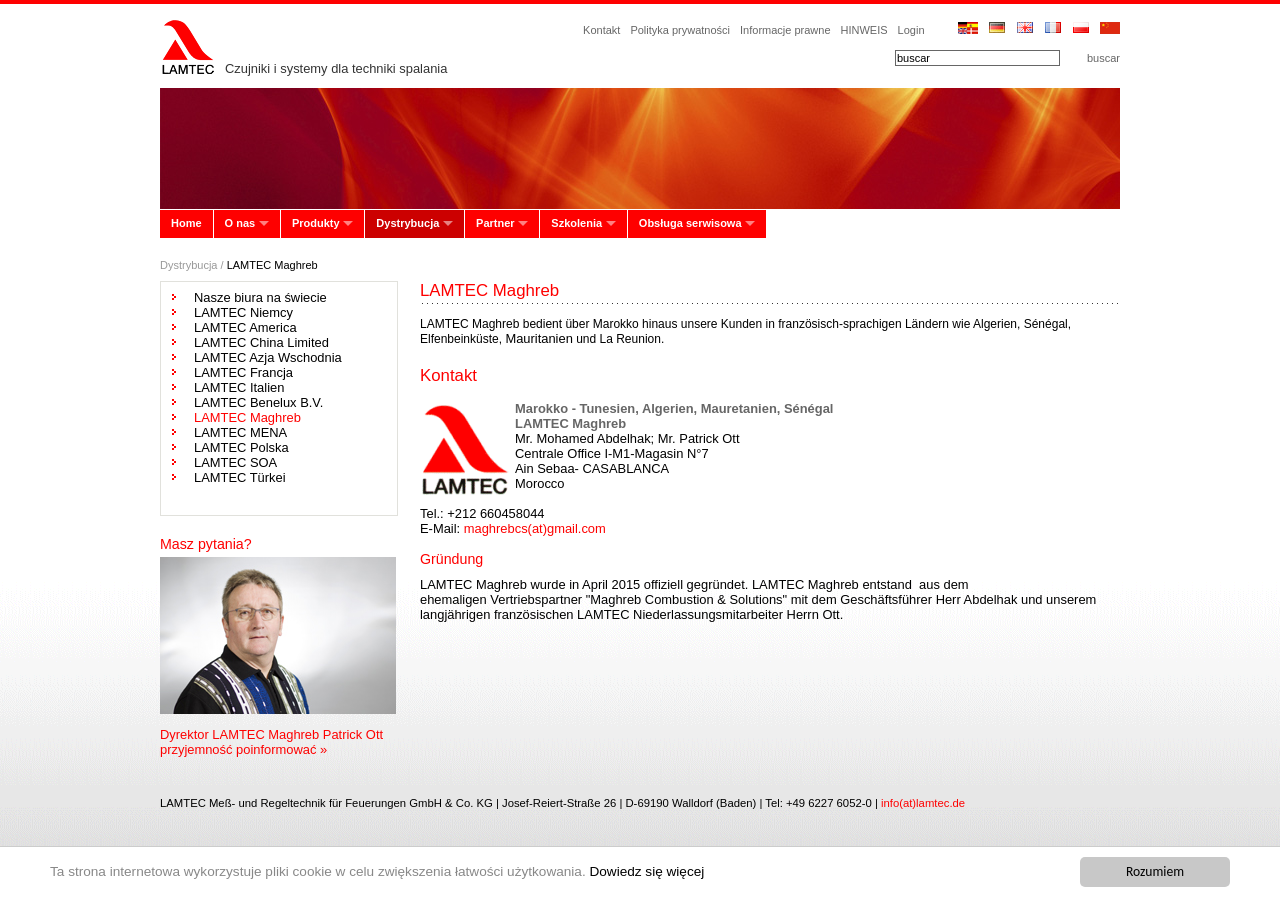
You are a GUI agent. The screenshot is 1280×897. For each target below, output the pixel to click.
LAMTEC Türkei (240, 477)
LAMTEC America (245, 327)
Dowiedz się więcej (646, 871)
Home (186, 223)
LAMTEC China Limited (261, 342)
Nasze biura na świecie (260, 297)
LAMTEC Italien (239, 387)
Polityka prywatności (680, 30)
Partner (495, 223)
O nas (240, 223)
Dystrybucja (407, 223)
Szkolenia (576, 223)
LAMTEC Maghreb (247, 417)
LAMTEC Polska (241, 447)
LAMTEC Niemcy (243, 312)
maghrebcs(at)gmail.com (535, 528)
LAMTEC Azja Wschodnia (268, 357)
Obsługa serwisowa (690, 223)
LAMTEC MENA (240, 432)
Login (911, 30)
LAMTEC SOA (235, 462)
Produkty (316, 223)
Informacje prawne (785, 30)
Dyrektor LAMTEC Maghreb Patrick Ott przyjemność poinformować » (271, 742)
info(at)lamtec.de (923, 803)
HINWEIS (864, 30)
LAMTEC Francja (243, 372)
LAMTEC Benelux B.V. (258, 402)
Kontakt (601, 30)
